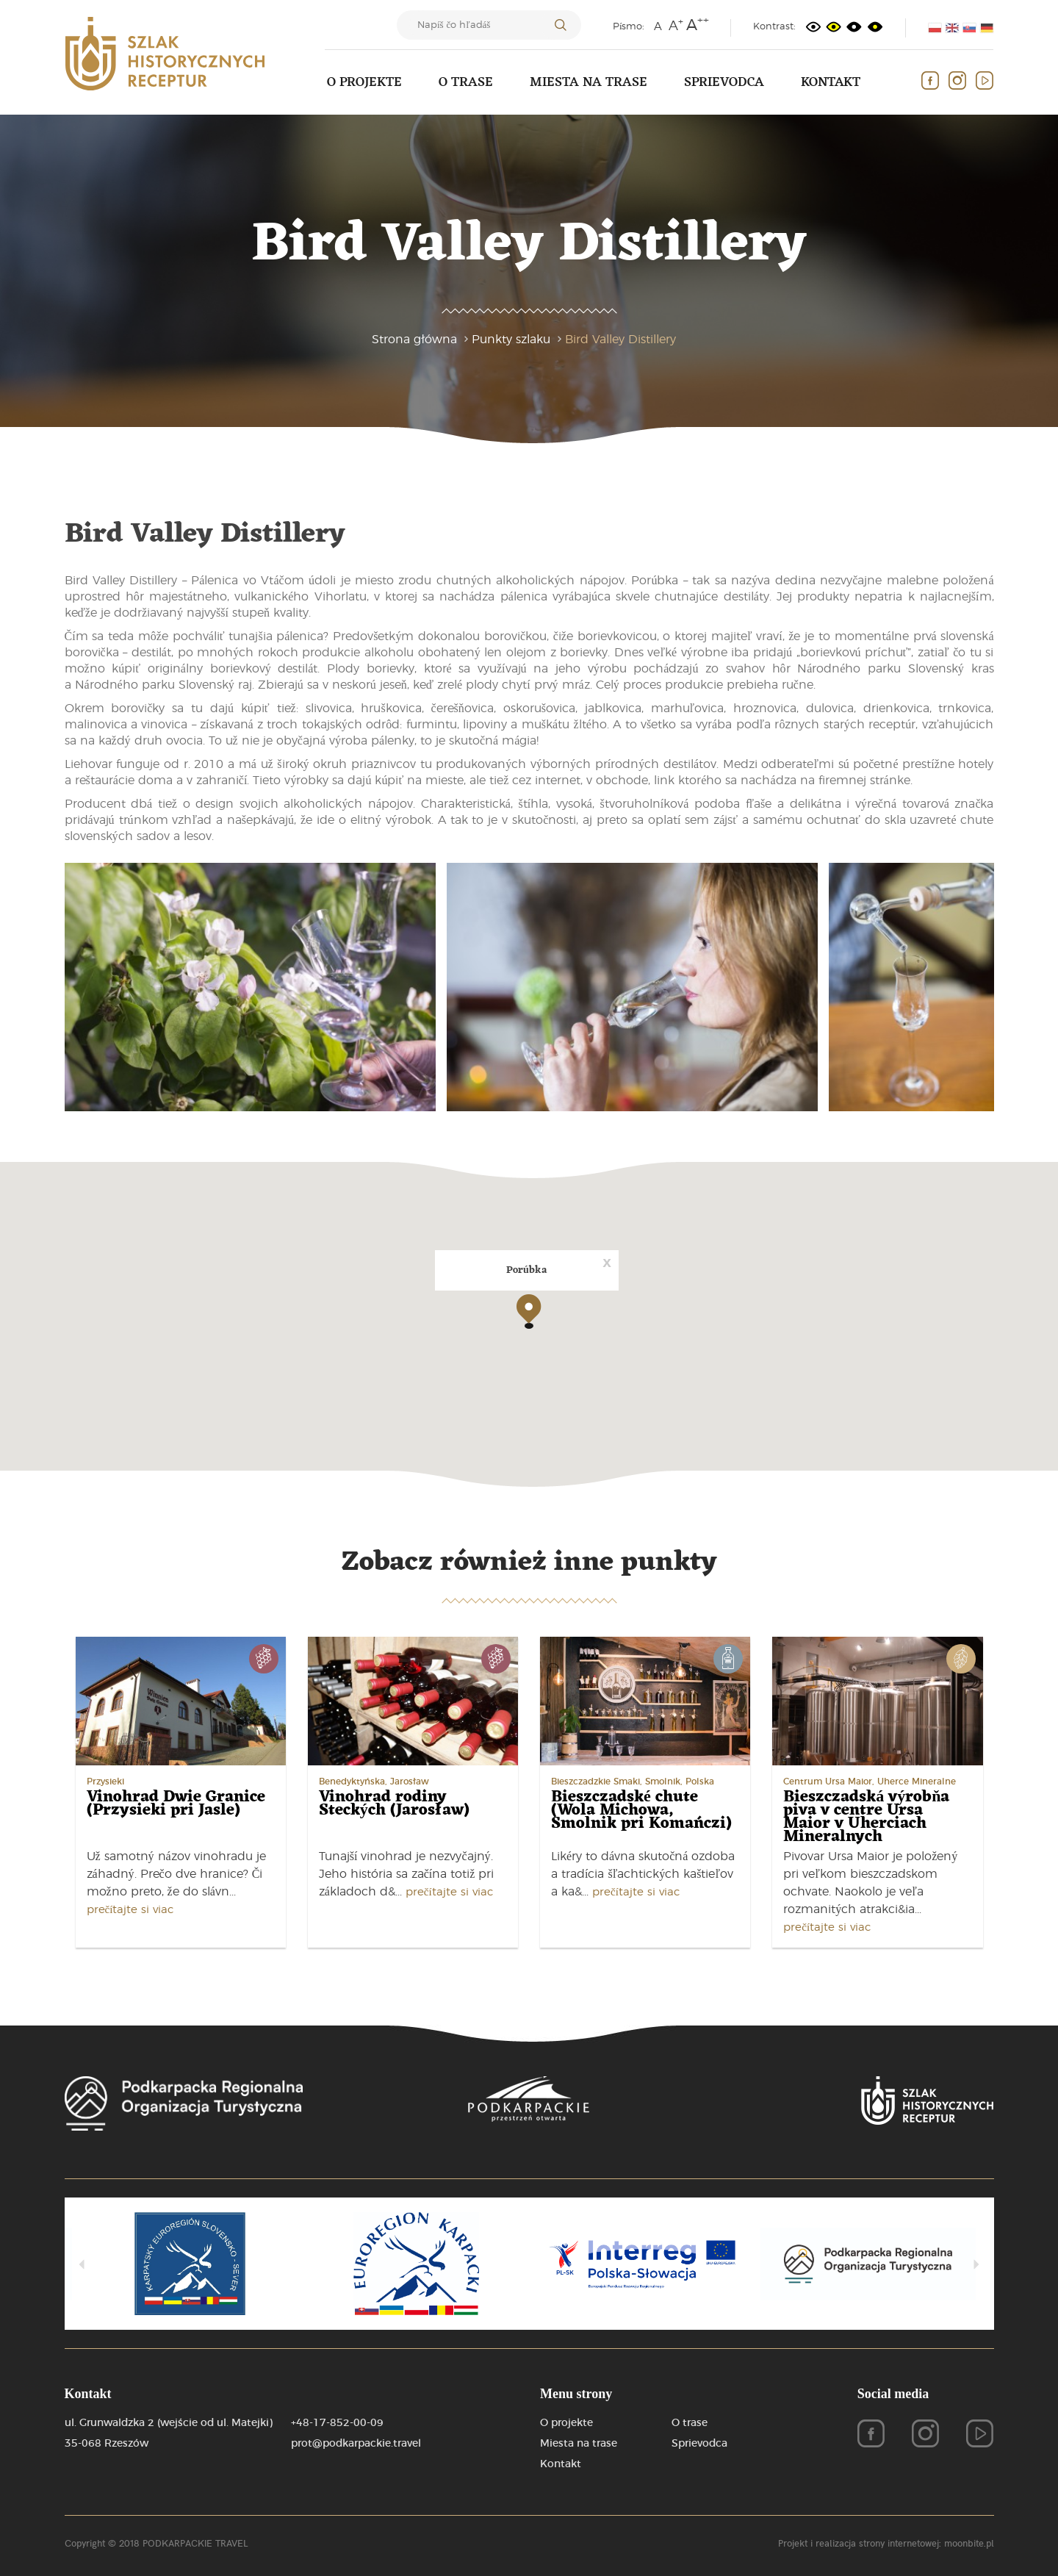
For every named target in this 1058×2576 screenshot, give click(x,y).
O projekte (364, 82)
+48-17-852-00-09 (337, 2423)
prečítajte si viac (130, 1909)
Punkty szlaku (511, 339)
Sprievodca (724, 82)
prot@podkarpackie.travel (356, 2444)
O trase (466, 82)
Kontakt (830, 82)
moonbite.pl (969, 2543)
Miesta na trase (588, 82)
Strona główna (414, 339)
